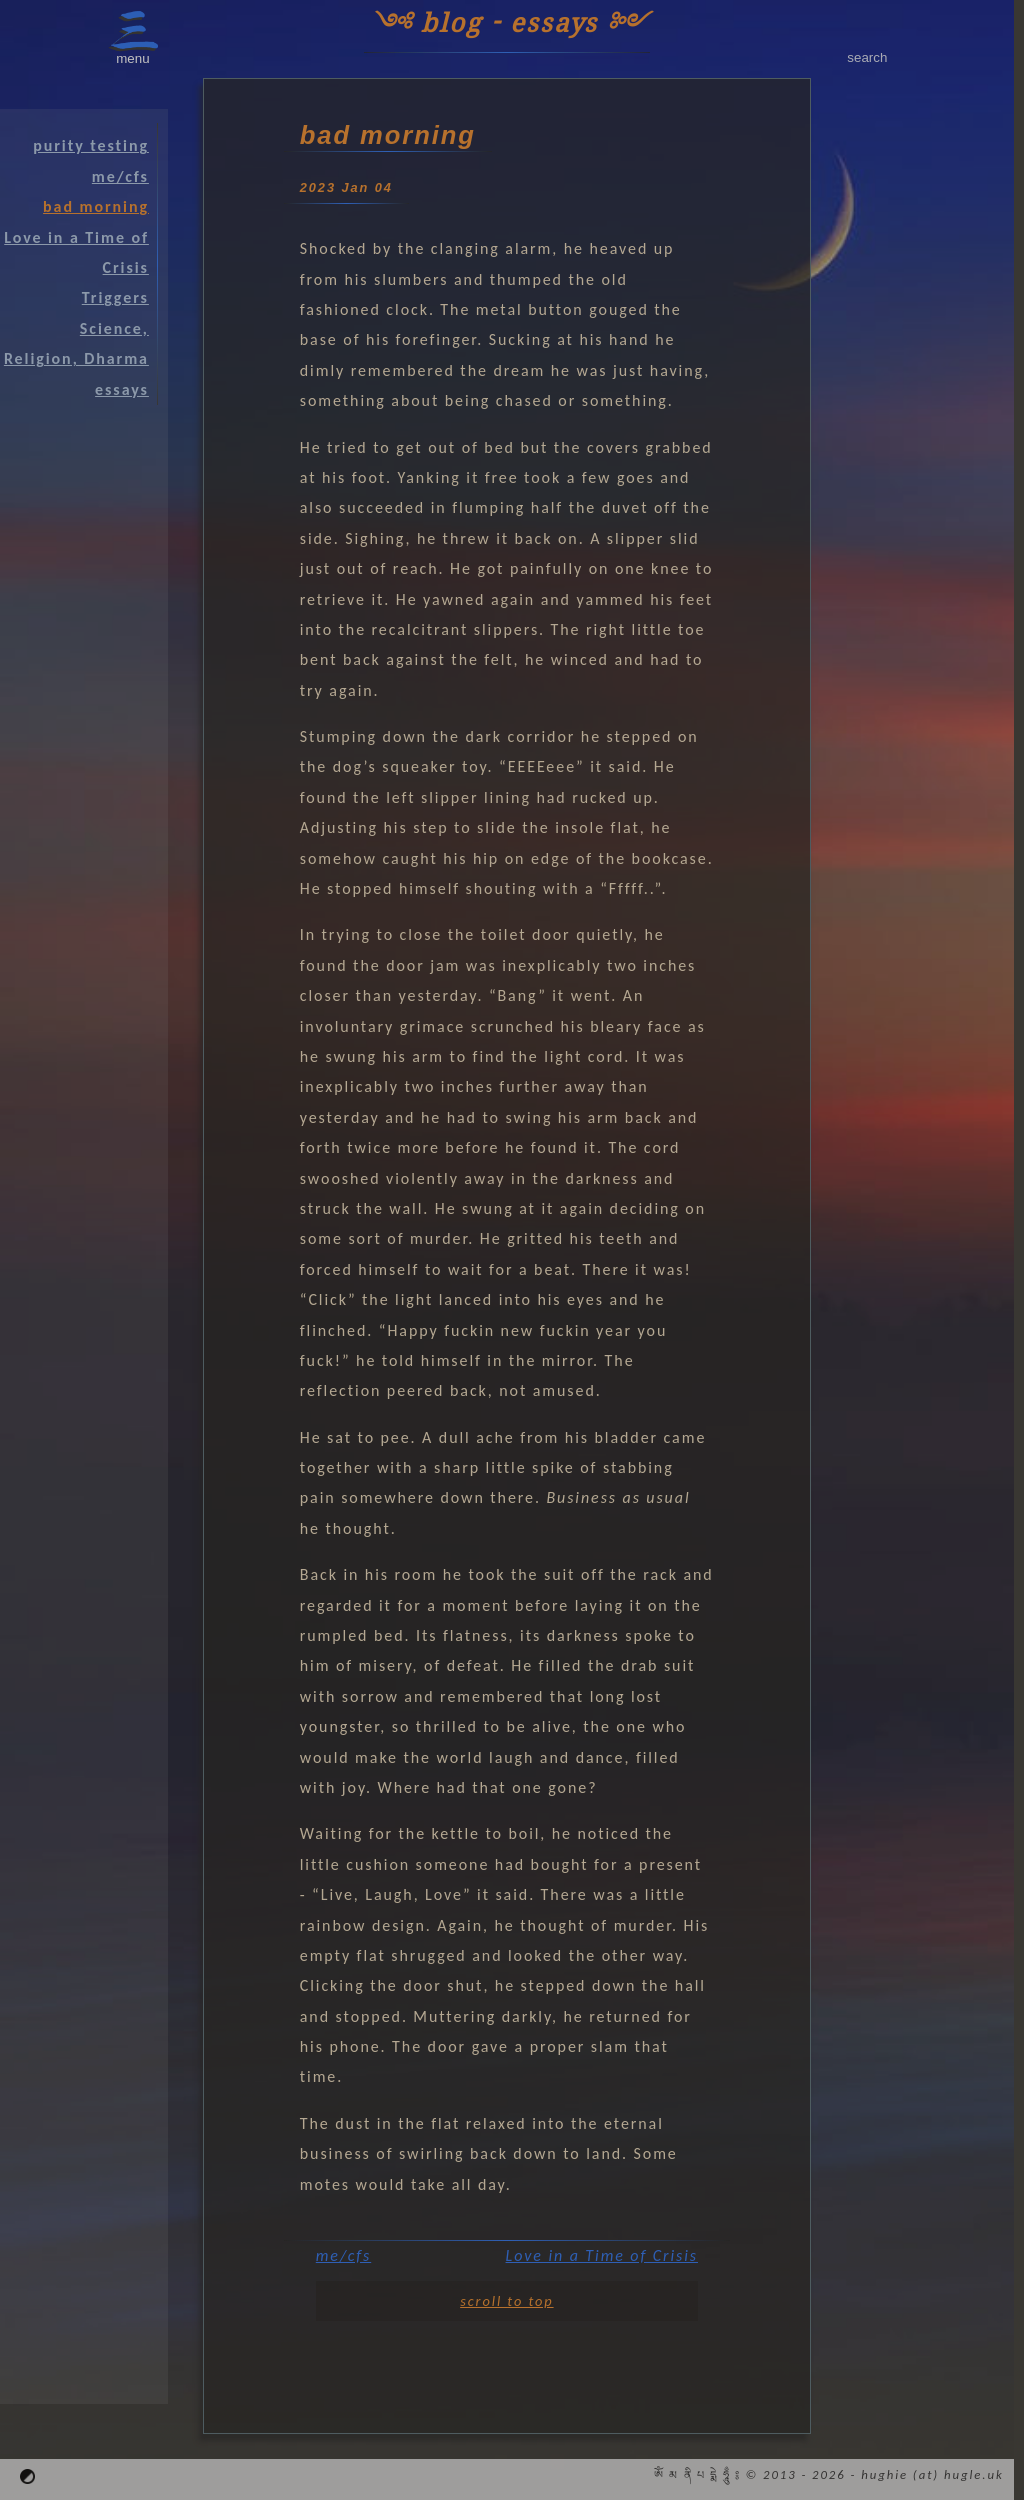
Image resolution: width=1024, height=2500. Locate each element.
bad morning (96, 206)
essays (122, 389)
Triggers (115, 297)
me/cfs (343, 2255)
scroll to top (506, 2301)
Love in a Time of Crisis (602, 2255)
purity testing (91, 145)
